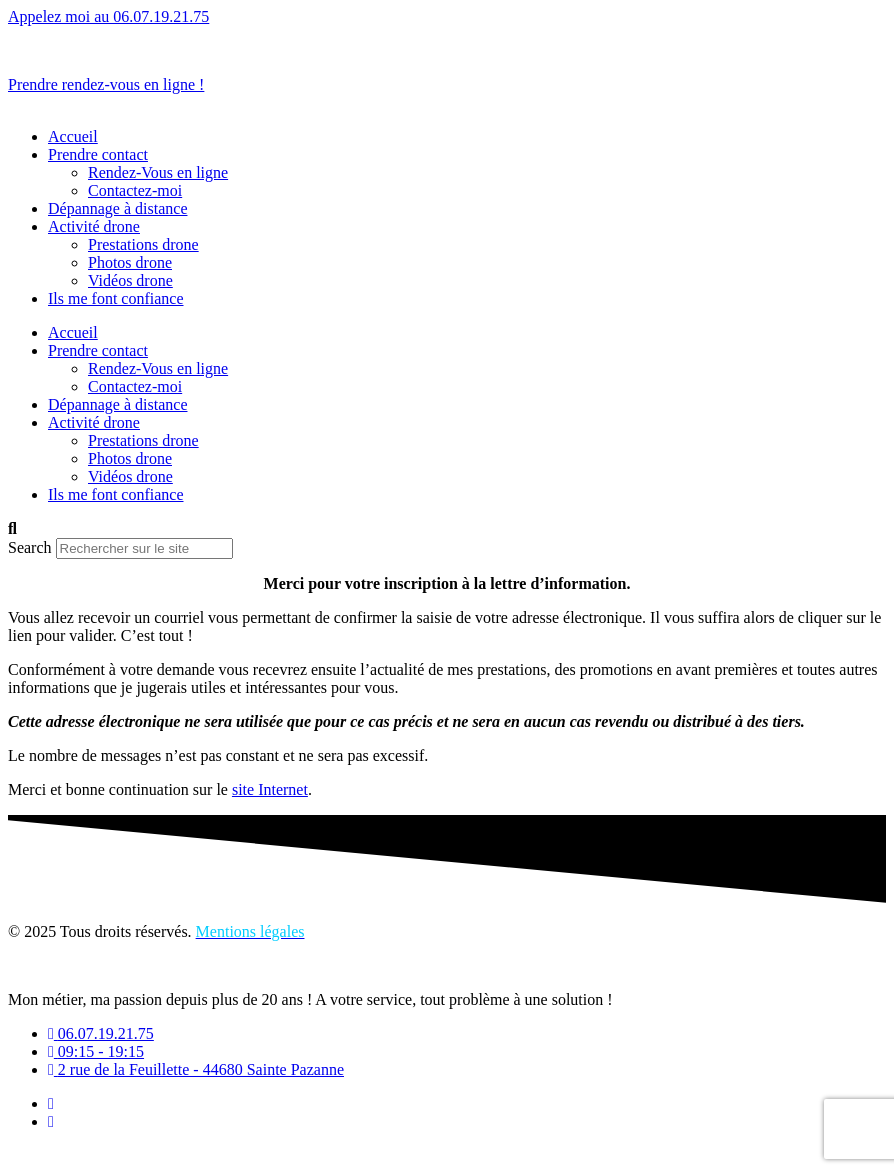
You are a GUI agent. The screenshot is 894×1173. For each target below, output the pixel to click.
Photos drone (130, 262)
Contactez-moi (135, 190)
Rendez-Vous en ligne (158, 172)
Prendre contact (98, 154)
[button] (447, 529)
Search (30, 547)
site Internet (270, 789)
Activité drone (94, 226)
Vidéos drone (130, 280)
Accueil (73, 136)
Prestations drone (143, 244)
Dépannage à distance (117, 208)
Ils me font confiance (116, 298)
